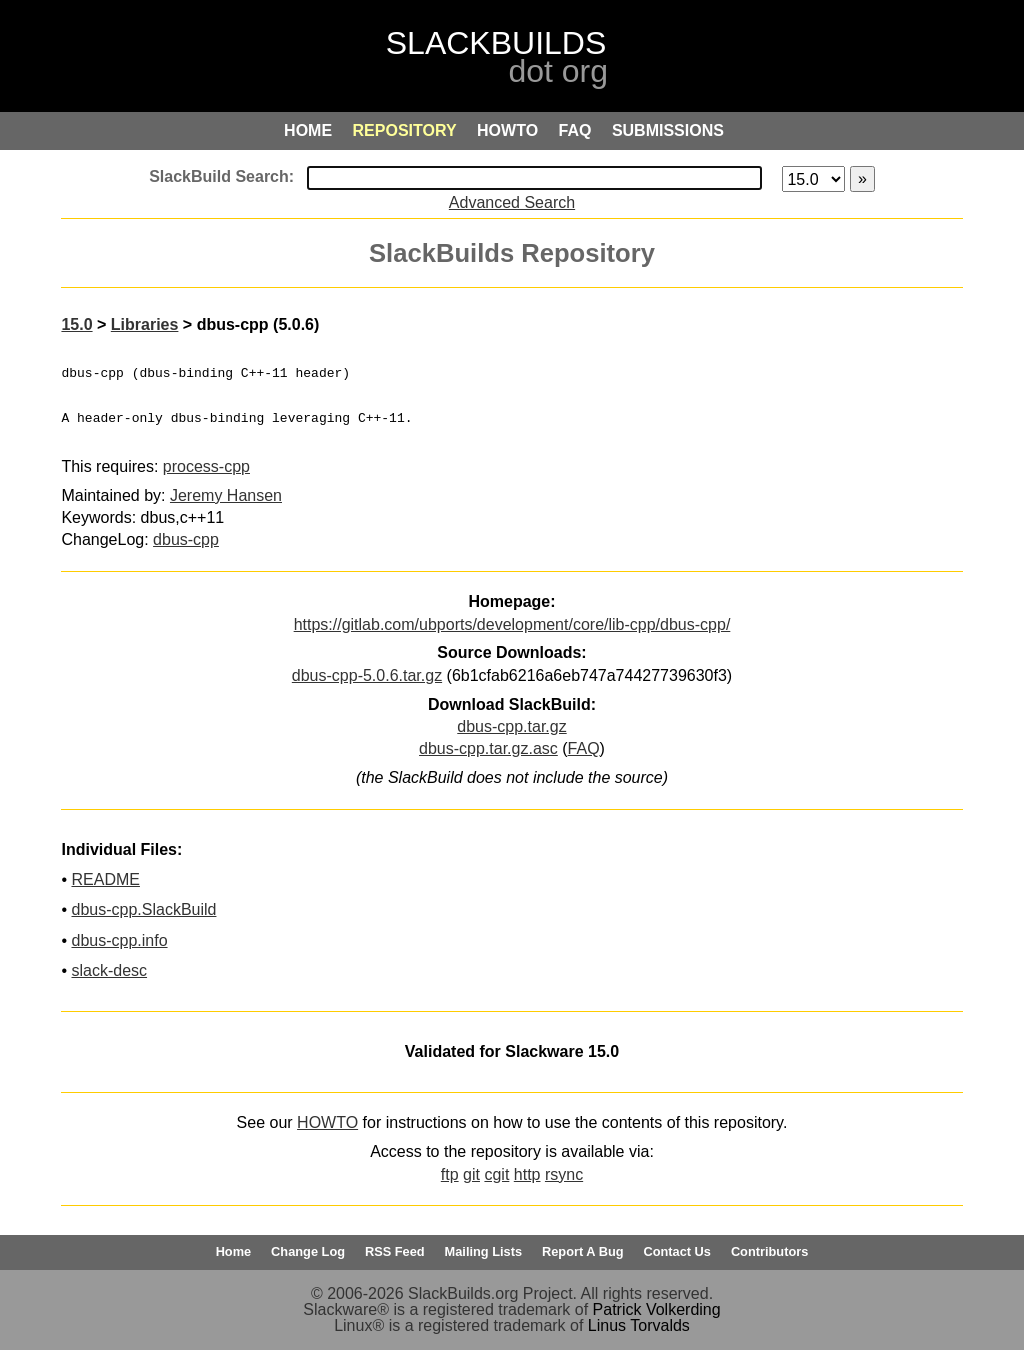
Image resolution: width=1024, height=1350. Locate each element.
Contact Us (677, 1251)
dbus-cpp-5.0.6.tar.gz (367, 675)
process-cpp (206, 466)
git (471, 1174)
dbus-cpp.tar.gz (511, 726)
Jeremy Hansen (226, 495)
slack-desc (109, 970)
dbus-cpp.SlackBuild (143, 909)
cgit (496, 1174)
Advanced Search (512, 202)
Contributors (769, 1251)
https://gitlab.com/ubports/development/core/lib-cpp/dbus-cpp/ (512, 624)
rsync (564, 1174)
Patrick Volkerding (657, 1309)
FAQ (584, 748)
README (105, 879)
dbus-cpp (186, 539)
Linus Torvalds (639, 1325)
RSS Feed (395, 1251)
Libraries (145, 324)
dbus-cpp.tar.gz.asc (488, 748)
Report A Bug (583, 1251)
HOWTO (327, 1122)
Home (234, 1251)
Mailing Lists (484, 1251)
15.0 (76, 324)
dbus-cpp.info (119, 940)
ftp (450, 1174)
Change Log (308, 1251)
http (527, 1174)
